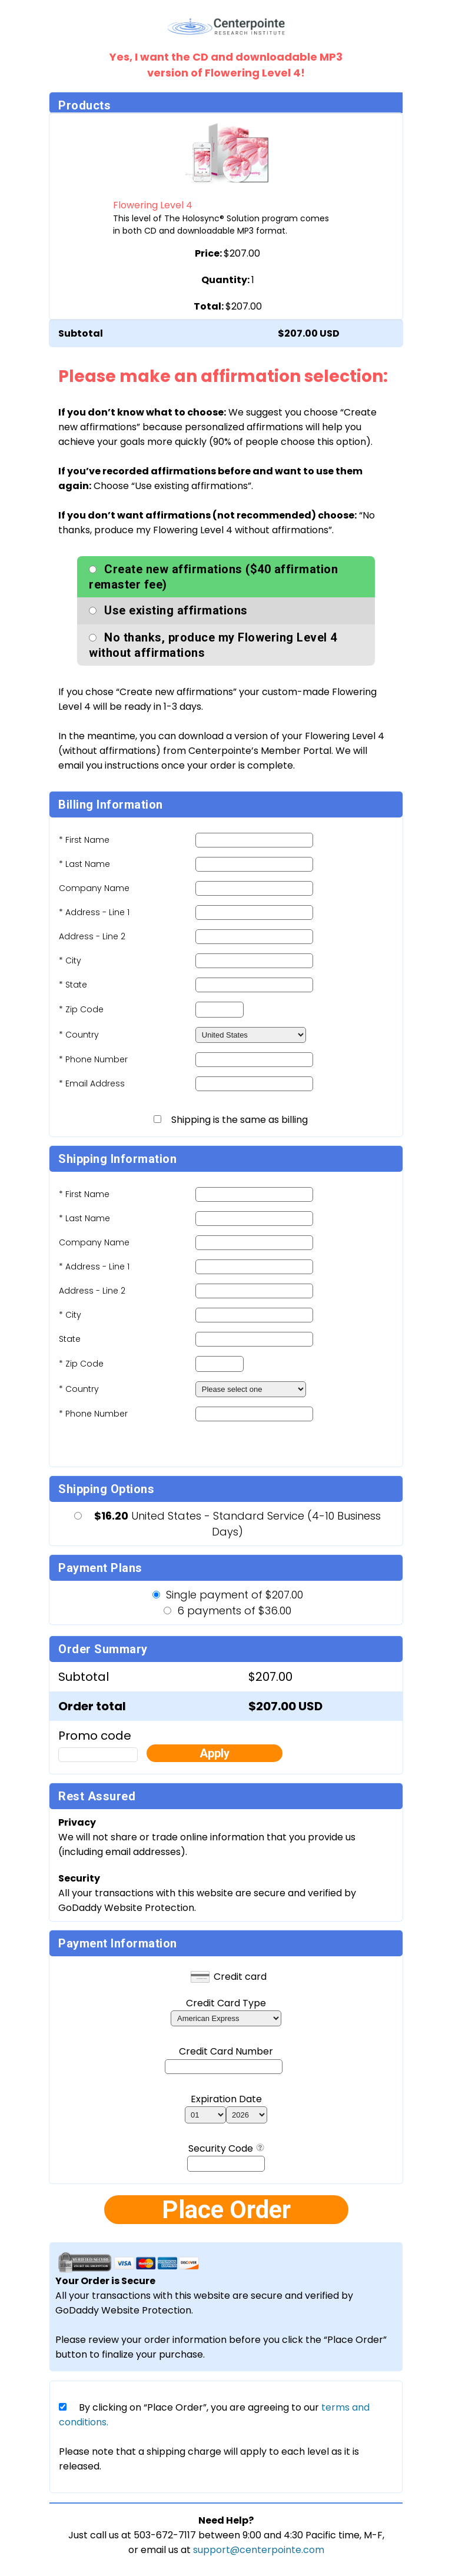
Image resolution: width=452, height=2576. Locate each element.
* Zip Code (81, 1009)
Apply (215, 1753)
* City (70, 960)
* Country (79, 1035)
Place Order (226, 2209)
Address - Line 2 (92, 936)
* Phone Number (93, 1414)
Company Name (94, 888)
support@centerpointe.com (258, 2550)
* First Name (84, 840)
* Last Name (84, 864)
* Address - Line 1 (94, 912)
